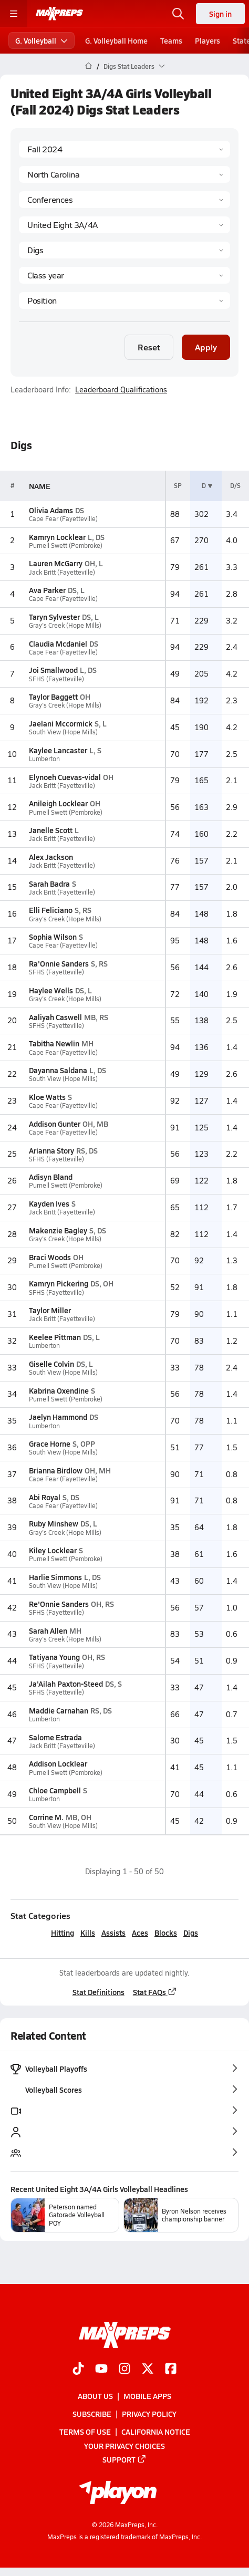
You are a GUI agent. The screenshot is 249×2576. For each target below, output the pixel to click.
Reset (149, 347)
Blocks (165, 1932)
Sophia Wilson (53, 936)
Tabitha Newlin (54, 1043)
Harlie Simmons (55, 1577)
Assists (113, 1932)
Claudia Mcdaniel (58, 643)
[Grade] (124, 275)
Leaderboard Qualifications (121, 389)
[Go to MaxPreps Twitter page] (147, 2369)
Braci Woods (50, 1257)
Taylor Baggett (53, 696)
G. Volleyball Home (116, 40)
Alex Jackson (51, 856)
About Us (95, 2396)
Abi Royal (44, 1497)
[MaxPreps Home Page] (88, 66)
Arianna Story (51, 1150)
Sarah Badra (49, 883)
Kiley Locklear (53, 1550)
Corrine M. (46, 1817)
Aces (140, 1932)
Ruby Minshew (53, 1523)
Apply (206, 347)
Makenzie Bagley (58, 1230)
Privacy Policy (149, 2413)
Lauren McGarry (55, 563)
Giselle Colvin (51, 1363)
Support (124, 2459)
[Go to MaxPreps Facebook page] (170, 2369)
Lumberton (44, 759)
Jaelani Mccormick (60, 723)
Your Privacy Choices (124, 2445)
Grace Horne (49, 1443)
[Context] (124, 224)
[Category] (124, 250)
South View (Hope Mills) (63, 732)
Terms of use (85, 2431)
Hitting (62, 1932)
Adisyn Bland (50, 1176)
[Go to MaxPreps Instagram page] (124, 2369)
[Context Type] (124, 199)
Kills (87, 1932)
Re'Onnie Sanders (59, 1603)
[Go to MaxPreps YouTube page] (101, 2369)
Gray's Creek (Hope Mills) (65, 625)
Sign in (220, 13)
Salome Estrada (55, 1737)
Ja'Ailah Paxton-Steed (66, 1683)
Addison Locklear (58, 1763)
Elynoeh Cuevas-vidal (65, 777)
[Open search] (178, 13)
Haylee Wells (51, 990)
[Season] (124, 149)
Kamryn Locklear (57, 537)
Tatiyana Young (54, 1656)
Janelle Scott (50, 830)
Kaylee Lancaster (58, 750)
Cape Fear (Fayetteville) (63, 519)
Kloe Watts (47, 1097)
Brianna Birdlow (55, 1470)
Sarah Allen (48, 1630)
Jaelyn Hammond (58, 1416)
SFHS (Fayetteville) (56, 679)
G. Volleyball (41, 40)
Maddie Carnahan (58, 1710)
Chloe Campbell (55, 1790)
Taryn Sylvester (54, 616)
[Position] (124, 300)
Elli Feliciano (50, 910)
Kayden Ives (49, 1203)
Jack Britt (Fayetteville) (62, 572)
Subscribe (91, 2413)
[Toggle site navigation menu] (13, 13)
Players (207, 40)
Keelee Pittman (55, 1337)
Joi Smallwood (53, 669)
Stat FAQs (155, 1992)
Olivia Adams (51, 510)
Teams (171, 40)
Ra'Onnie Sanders (59, 963)
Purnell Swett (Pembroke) (65, 545)
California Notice (155, 2431)
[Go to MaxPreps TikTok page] (78, 2369)
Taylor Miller (50, 1310)
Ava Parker (47, 590)
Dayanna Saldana (58, 1070)
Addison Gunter (54, 1123)
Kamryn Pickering (58, 1283)
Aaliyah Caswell (55, 1017)
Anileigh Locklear (58, 803)
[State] (124, 174)
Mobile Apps (147, 2396)
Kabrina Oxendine (59, 1390)
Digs (190, 1932)
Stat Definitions (98, 1992)
